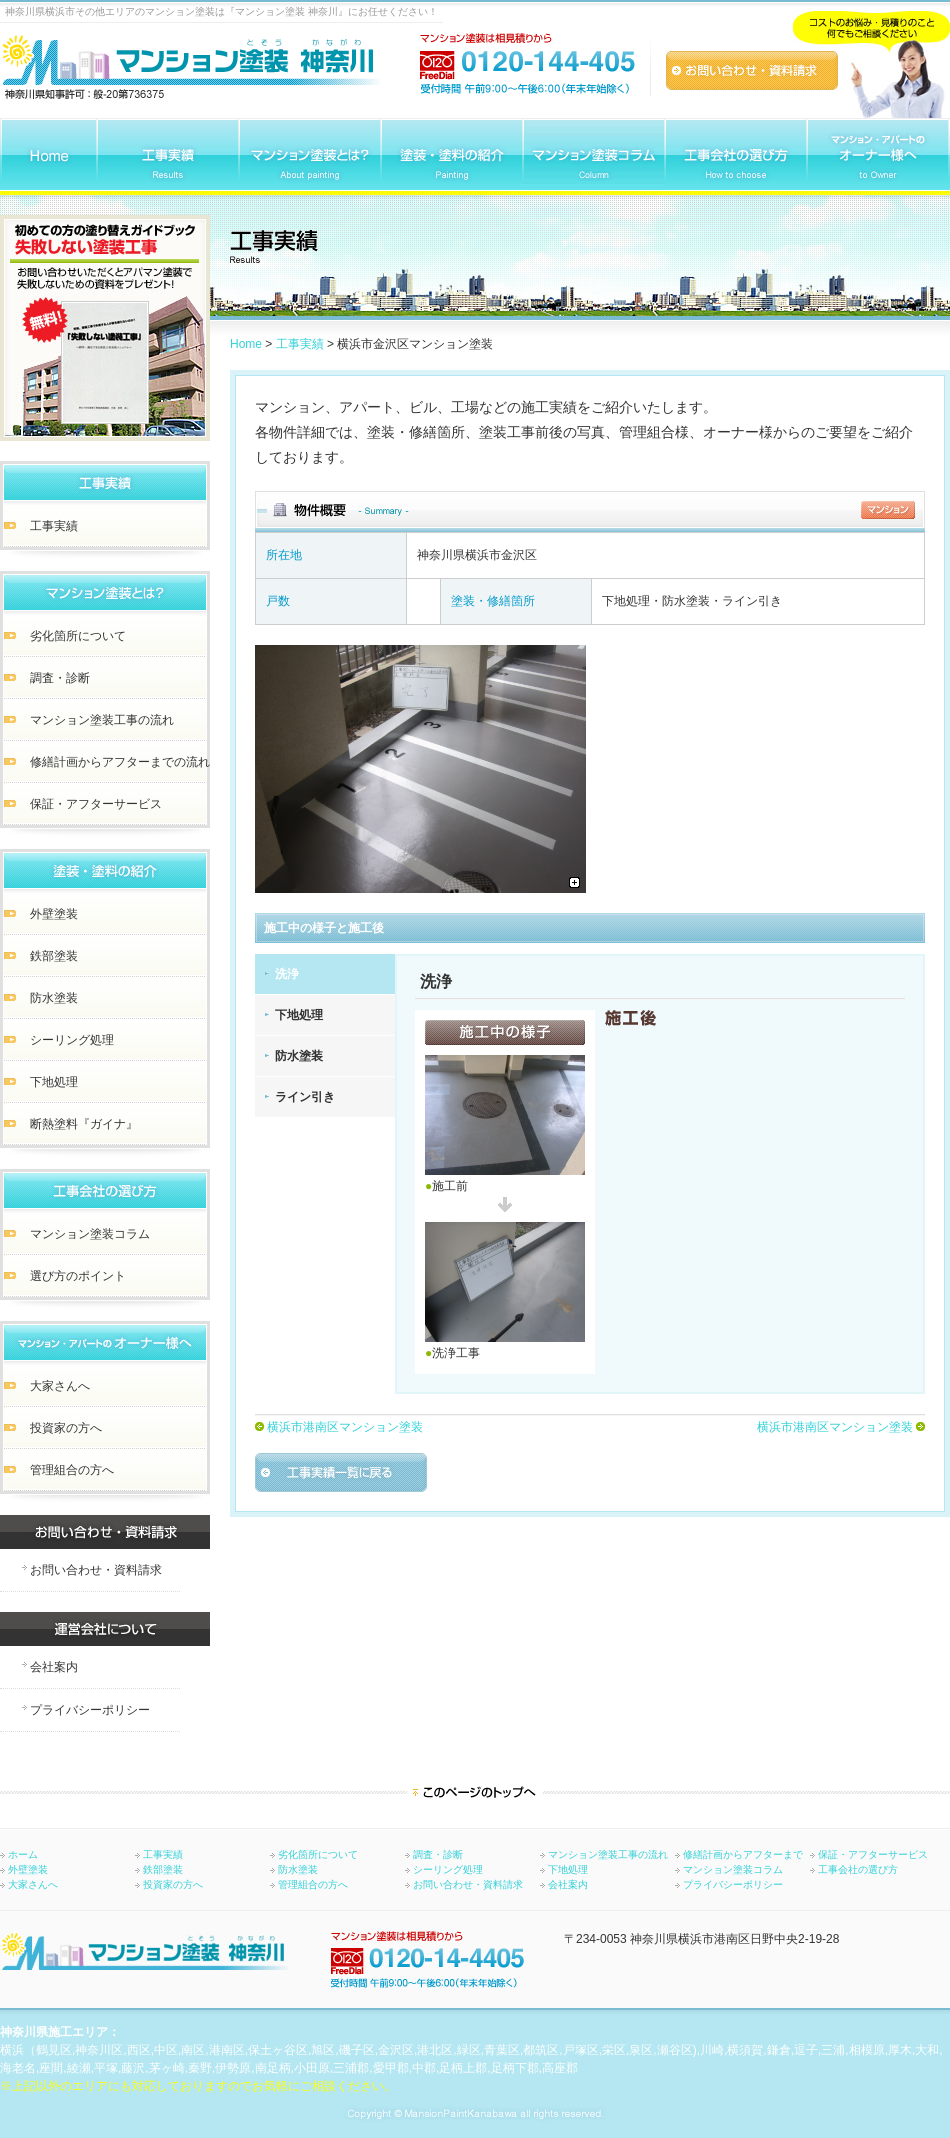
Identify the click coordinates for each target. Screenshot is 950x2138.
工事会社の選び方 (858, 1870)
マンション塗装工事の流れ (608, 1855)
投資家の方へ (173, 1885)
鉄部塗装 (163, 1870)
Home (246, 344)
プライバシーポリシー (733, 1885)
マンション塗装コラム (733, 1870)
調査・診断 (438, 1855)
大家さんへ (33, 1885)
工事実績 (300, 344)
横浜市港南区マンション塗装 (345, 1427)
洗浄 (287, 974)
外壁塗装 (28, 1870)
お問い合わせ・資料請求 (468, 1885)
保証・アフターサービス (873, 1855)
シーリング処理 (448, 1870)
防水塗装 (299, 1056)
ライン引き (305, 1097)
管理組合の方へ (313, 1885)
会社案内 (568, 1885)
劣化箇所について (318, 1855)
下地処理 (299, 1015)
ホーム (23, 1855)
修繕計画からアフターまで (743, 1855)
